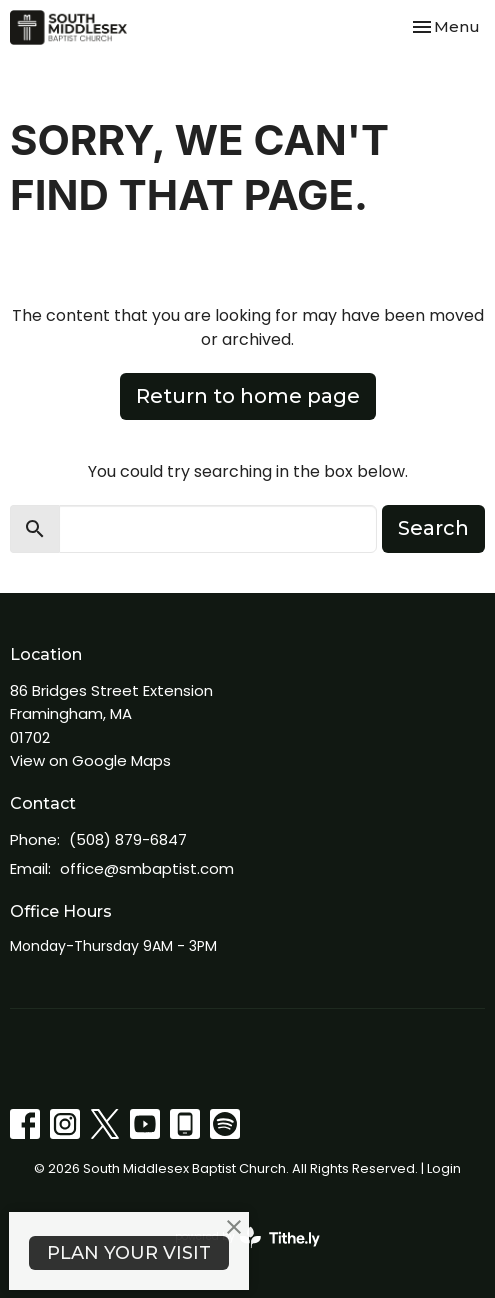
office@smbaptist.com (147, 868)
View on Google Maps (90, 760)
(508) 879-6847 (128, 839)
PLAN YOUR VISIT (129, 1253)
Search (433, 528)
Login (444, 1168)
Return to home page (248, 396)
